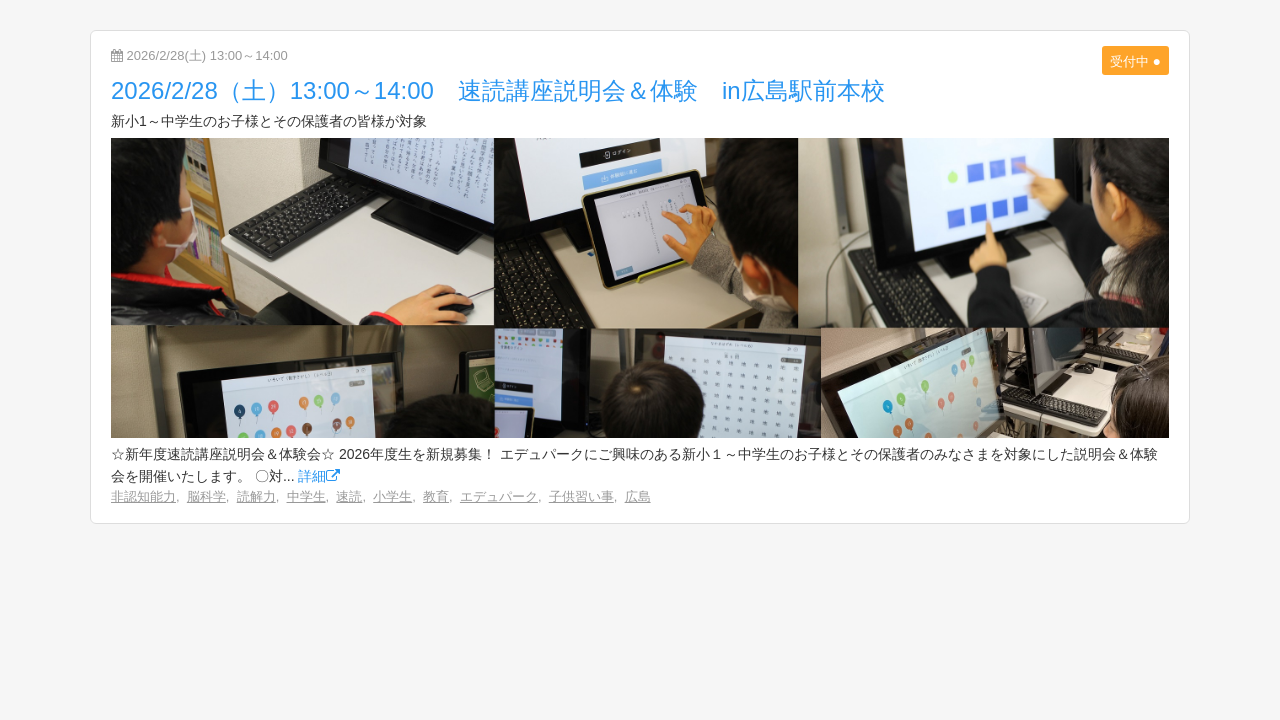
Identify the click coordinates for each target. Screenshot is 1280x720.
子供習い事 (581, 496)
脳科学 (206, 496)
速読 (349, 496)
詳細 (319, 476)
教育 (436, 496)
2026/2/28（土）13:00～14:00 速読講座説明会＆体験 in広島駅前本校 (498, 90)
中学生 (306, 496)
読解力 (256, 496)
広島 (638, 496)
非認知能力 (143, 496)
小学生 (392, 496)
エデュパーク (499, 496)
